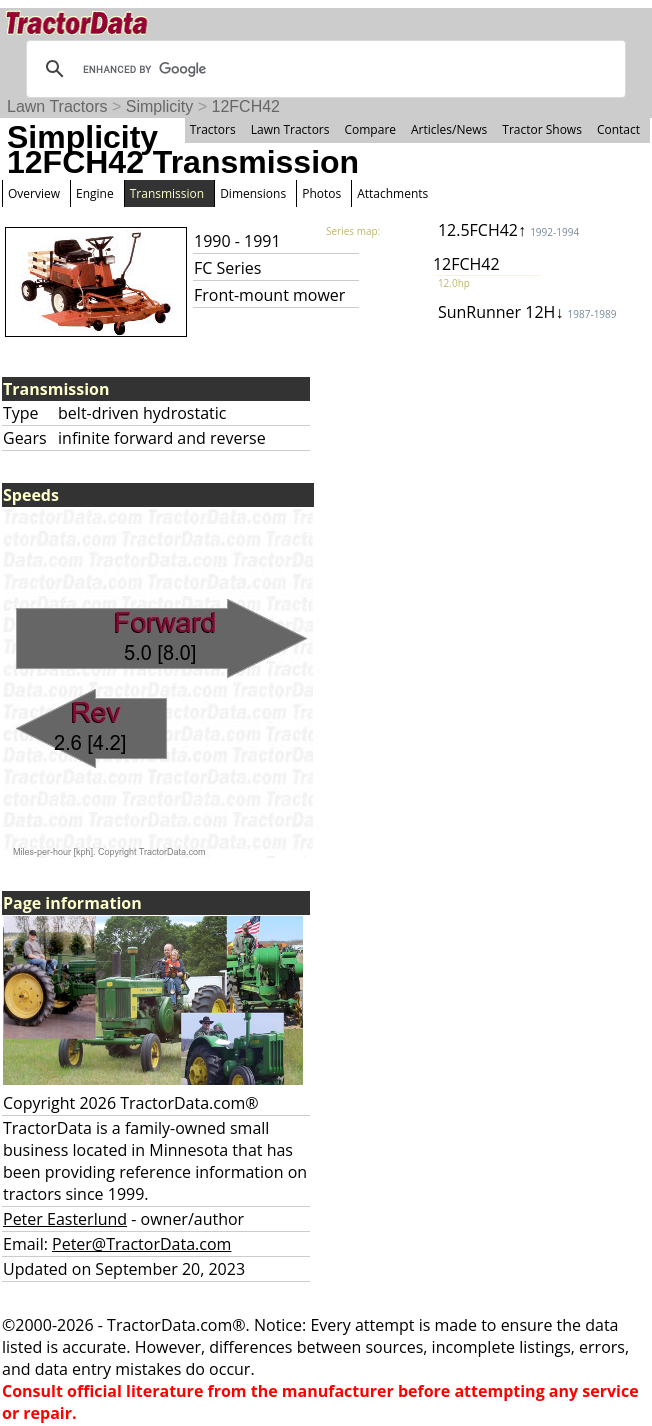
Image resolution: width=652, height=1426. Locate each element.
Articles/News (449, 129)
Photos (321, 193)
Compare (370, 129)
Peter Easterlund (65, 1219)
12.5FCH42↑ (508, 230)
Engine (95, 193)
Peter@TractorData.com (141, 1244)
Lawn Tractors (57, 106)
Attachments (392, 193)
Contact (618, 129)
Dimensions (253, 193)
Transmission (167, 193)
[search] (323, 69)
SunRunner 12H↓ (527, 312)
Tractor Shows (542, 129)
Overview (34, 193)
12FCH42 (246, 106)
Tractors (213, 129)
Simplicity (160, 106)
